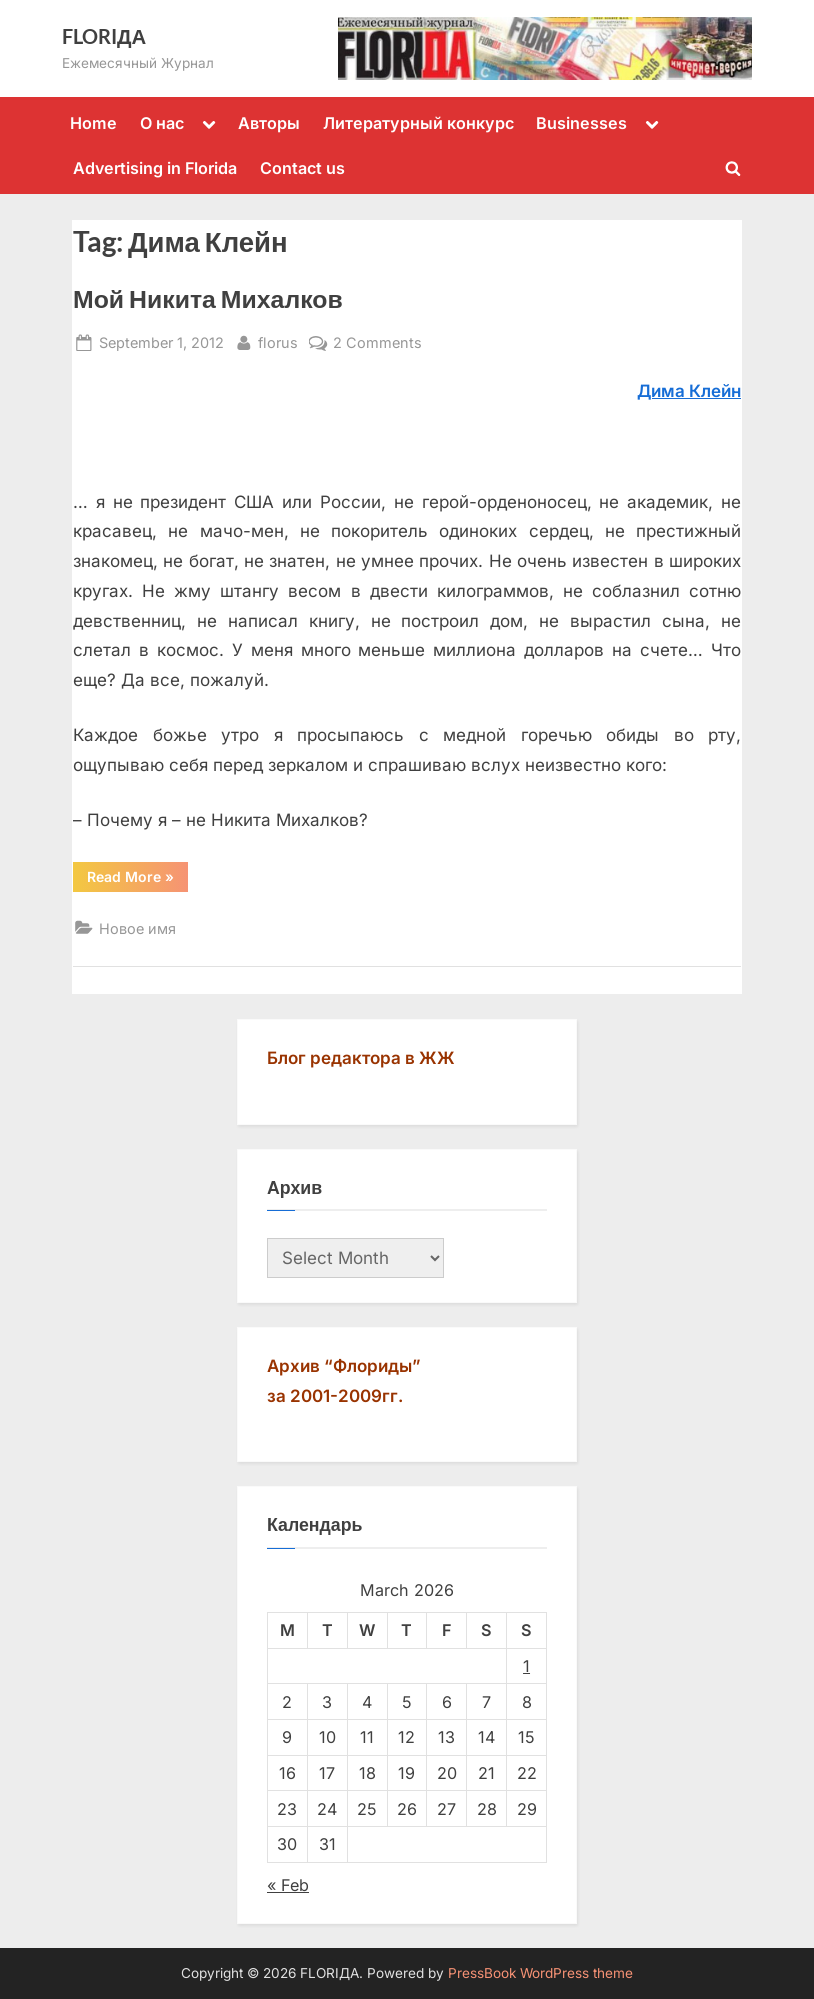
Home (93, 123)
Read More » (137, 880)
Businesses (581, 123)
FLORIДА (104, 36)
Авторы (269, 123)
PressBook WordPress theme (540, 1973)
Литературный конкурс (418, 123)
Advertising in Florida (155, 168)
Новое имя (137, 928)
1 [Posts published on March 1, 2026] (526, 1666)
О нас (162, 123)
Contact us (302, 168)
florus (278, 340)
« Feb (288, 1885)
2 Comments (377, 342)
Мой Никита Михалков (208, 298)
